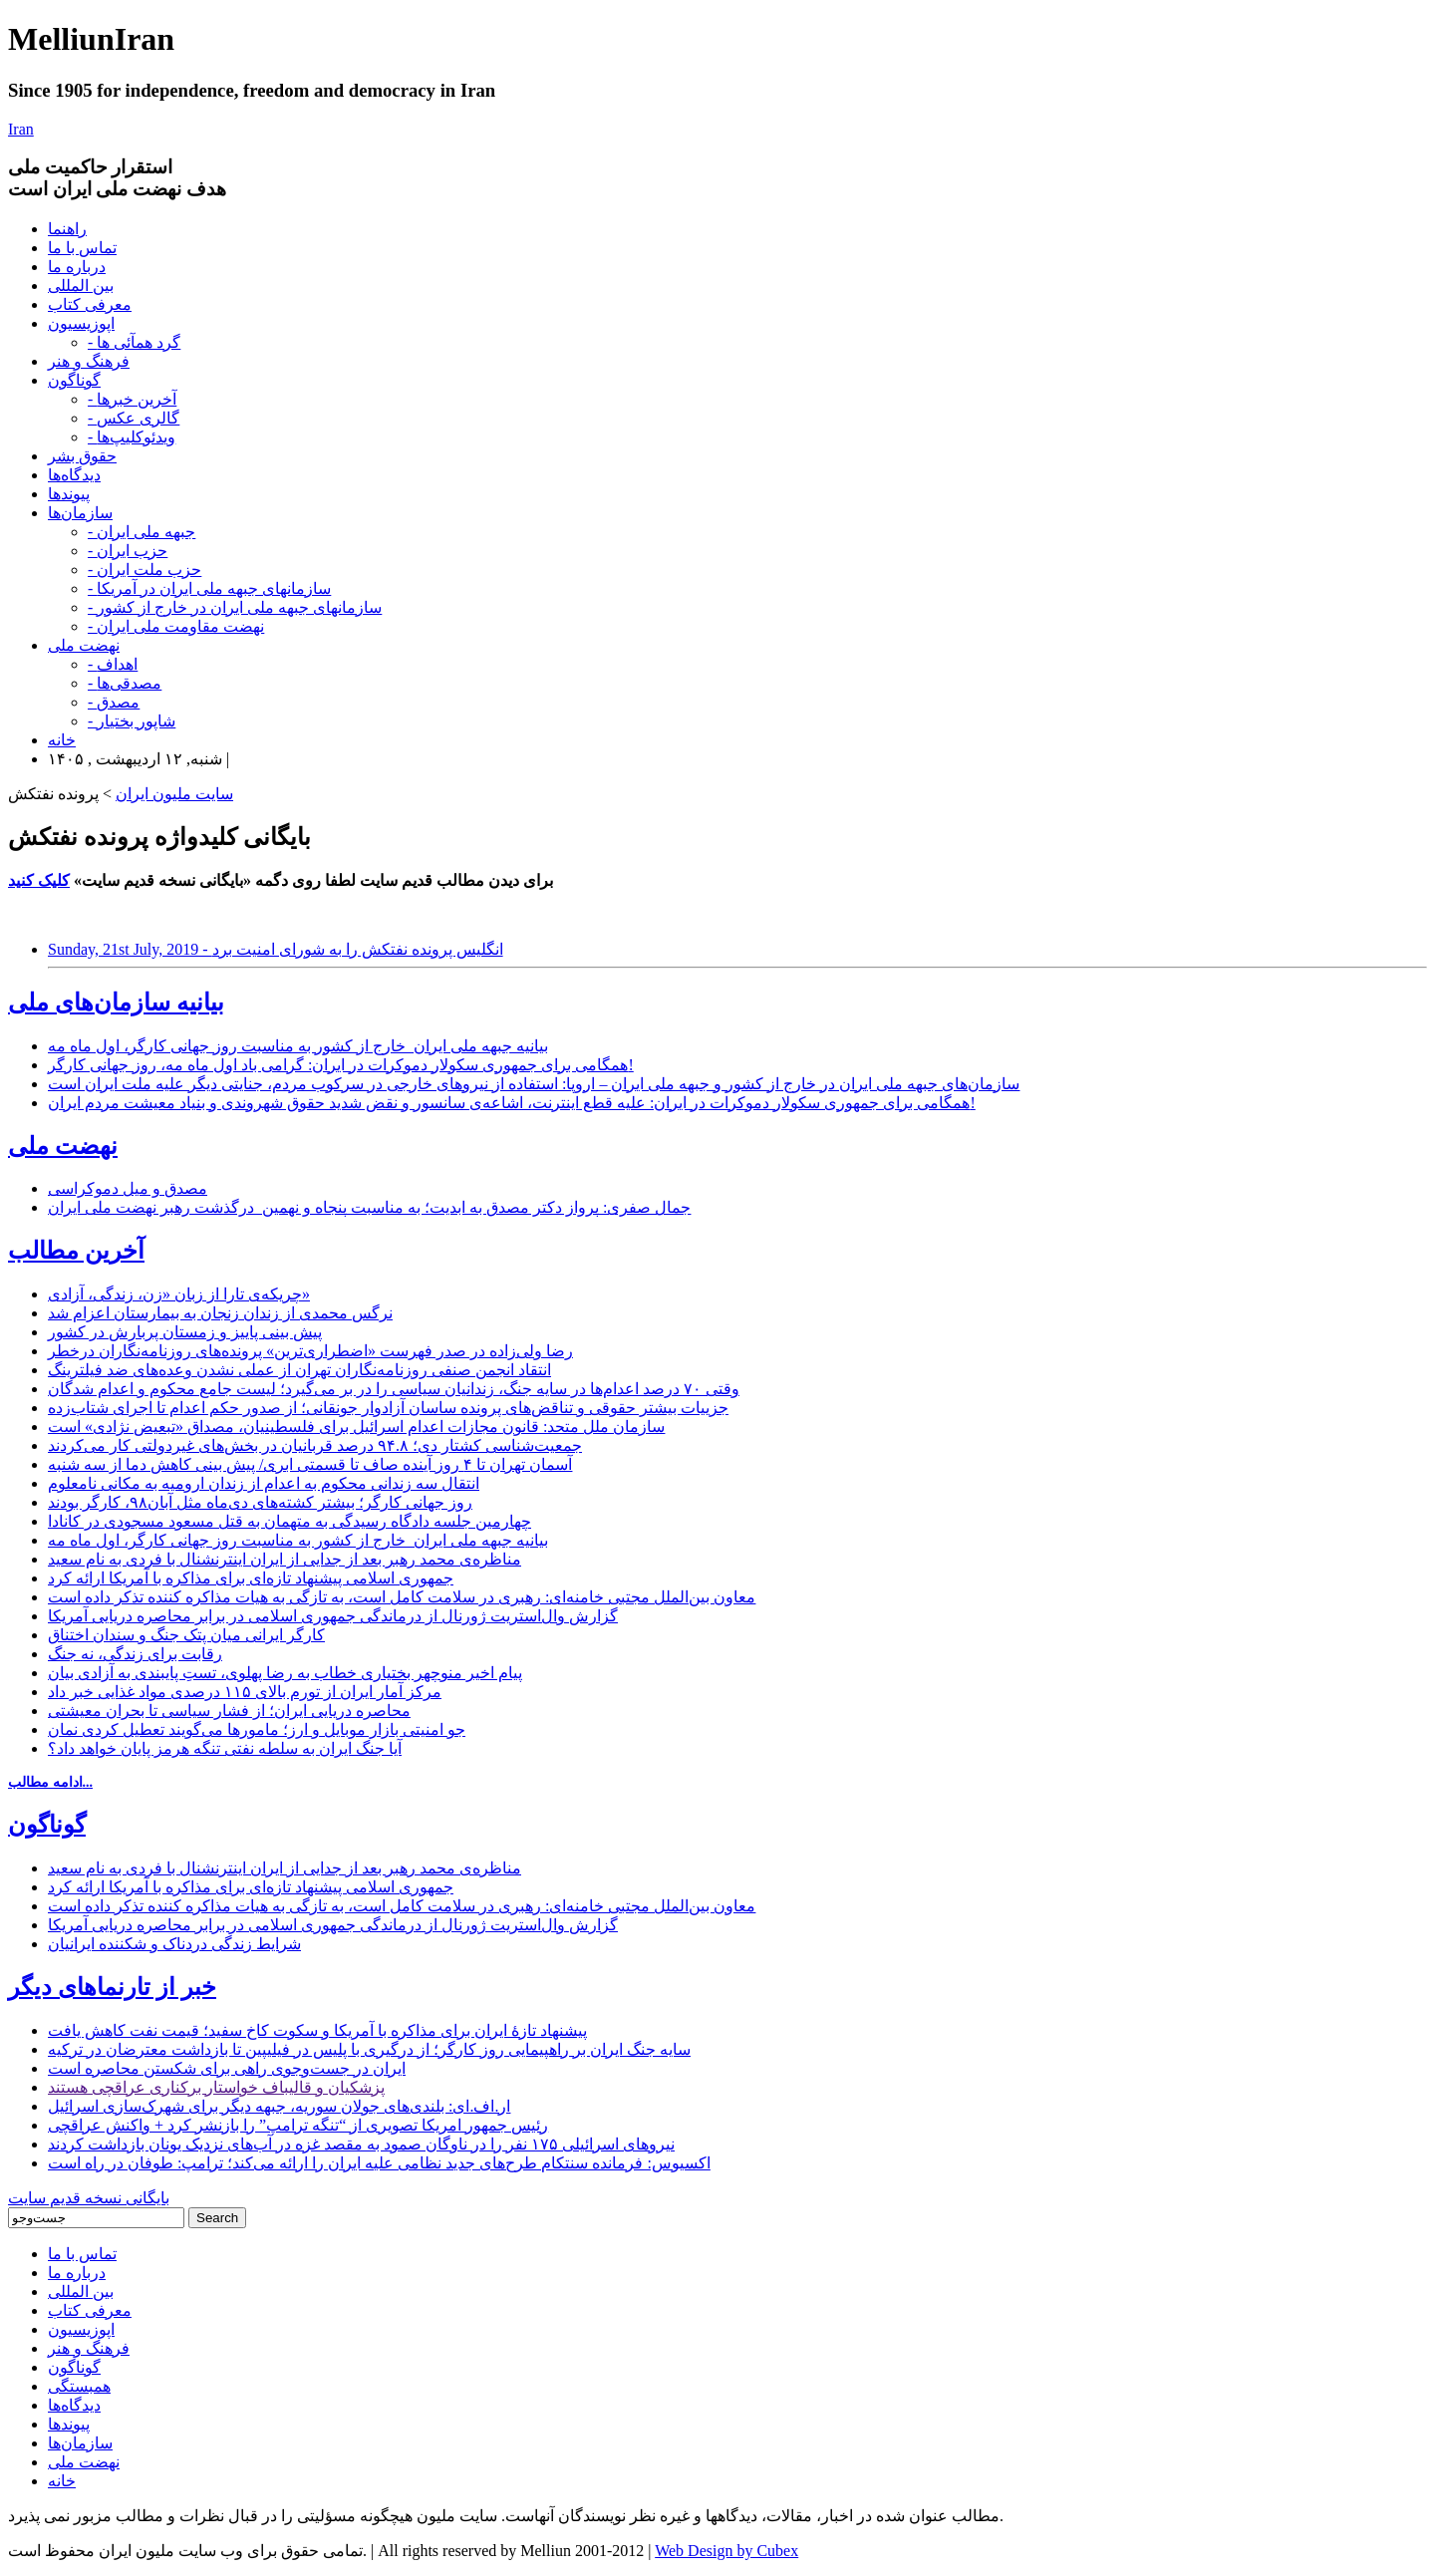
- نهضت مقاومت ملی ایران (176, 626)
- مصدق (114, 702)
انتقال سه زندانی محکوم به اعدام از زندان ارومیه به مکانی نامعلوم (263, 1483)
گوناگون (74, 380)
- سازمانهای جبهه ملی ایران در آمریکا (209, 588)
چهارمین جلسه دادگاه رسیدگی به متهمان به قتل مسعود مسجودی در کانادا (289, 1521)
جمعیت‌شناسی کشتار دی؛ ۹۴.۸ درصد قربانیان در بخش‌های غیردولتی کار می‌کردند (315, 1445)
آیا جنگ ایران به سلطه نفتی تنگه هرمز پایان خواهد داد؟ (225, 1748)
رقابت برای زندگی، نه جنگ (135, 1653)
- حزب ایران (127, 550)
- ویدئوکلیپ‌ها (131, 437)
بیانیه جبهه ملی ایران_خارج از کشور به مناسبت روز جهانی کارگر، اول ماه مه (298, 1045)
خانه (62, 739)
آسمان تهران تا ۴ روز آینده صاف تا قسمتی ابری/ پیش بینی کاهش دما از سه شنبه (310, 1464)
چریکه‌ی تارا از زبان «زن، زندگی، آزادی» (179, 1294)
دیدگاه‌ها (74, 474)
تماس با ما (82, 247)
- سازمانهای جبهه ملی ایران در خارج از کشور (235, 607)
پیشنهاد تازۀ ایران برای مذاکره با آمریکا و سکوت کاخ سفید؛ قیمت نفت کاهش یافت (317, 2030)
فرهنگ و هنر (89, 361)
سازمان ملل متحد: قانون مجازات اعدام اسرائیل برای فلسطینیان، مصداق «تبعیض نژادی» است (356, 1426)
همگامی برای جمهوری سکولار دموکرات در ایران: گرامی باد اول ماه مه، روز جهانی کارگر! (341, 1064)
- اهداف (113, 664)
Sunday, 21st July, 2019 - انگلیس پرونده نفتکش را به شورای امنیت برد (275, 949)
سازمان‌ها (80, 512)
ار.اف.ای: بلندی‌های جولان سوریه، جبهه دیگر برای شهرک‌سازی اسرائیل (279, 2106)
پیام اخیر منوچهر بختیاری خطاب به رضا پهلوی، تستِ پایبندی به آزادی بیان (285, 1672)
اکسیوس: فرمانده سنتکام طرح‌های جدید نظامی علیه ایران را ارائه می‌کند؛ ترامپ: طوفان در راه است (379, 2162)
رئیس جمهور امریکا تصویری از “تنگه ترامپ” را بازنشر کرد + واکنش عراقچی (298, 2125)
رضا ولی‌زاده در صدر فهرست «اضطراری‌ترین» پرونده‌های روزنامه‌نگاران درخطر (310, 1350)
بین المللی (81, 285)
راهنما (67, 228)
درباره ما (77, 266)
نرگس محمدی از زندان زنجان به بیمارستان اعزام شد (220, 1312)
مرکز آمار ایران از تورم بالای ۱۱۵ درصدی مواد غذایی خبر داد (244, 1691)
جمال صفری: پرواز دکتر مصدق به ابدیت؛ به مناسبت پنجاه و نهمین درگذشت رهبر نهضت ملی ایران (369, 1207)
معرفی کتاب (90, 304)
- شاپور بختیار (131, 721)
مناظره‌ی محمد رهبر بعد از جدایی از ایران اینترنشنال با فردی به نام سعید (284, 1559)
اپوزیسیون (81, 323)
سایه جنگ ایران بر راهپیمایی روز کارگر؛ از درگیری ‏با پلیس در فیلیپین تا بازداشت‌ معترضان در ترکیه (369, 2049)
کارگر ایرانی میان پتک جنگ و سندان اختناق (186, 1634)
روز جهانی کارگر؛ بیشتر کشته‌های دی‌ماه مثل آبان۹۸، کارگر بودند (260, 1502)
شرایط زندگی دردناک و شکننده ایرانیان (174, 1943)
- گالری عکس (133, 418)
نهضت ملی (84, 645)
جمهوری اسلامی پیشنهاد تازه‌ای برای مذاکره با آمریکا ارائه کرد (250, 1578)
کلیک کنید (39, 880)
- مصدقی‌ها (124, 683)
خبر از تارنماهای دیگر (112, 1987)
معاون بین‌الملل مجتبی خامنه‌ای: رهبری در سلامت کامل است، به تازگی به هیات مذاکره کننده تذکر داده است (401, 1596)
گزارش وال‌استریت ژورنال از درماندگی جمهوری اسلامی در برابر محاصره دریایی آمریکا (333, 1615)
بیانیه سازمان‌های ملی (116, 1002)
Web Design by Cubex (726, 2550)
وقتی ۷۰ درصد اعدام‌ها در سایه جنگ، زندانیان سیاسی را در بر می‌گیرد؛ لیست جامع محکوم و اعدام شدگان (393, 1388)
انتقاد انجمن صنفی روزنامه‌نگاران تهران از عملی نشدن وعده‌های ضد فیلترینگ (299, 1369)
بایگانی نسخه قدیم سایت (88, 2197)
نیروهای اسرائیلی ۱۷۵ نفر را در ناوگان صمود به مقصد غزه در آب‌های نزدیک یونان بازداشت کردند (361, 2144)
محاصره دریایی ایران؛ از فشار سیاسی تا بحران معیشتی (229, 1710)
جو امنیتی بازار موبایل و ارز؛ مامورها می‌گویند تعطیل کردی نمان (256, 1729)
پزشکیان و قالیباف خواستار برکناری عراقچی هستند (216, 2087)
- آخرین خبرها (132, 399)
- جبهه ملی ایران (141, 531)
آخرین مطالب (76, 1251)
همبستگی (79, 2386)
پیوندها (69, 493)
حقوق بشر (82, 455)
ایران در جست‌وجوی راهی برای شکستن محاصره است (227, 2068)
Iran (21, 129)
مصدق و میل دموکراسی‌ (127, 1188)
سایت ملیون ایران (174, 793)
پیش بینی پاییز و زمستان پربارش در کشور (185, 1331)
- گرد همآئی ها (134, 342)
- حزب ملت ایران (144, 569)
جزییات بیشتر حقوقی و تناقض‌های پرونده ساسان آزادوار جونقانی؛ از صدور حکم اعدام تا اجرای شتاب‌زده (388, 1407)
